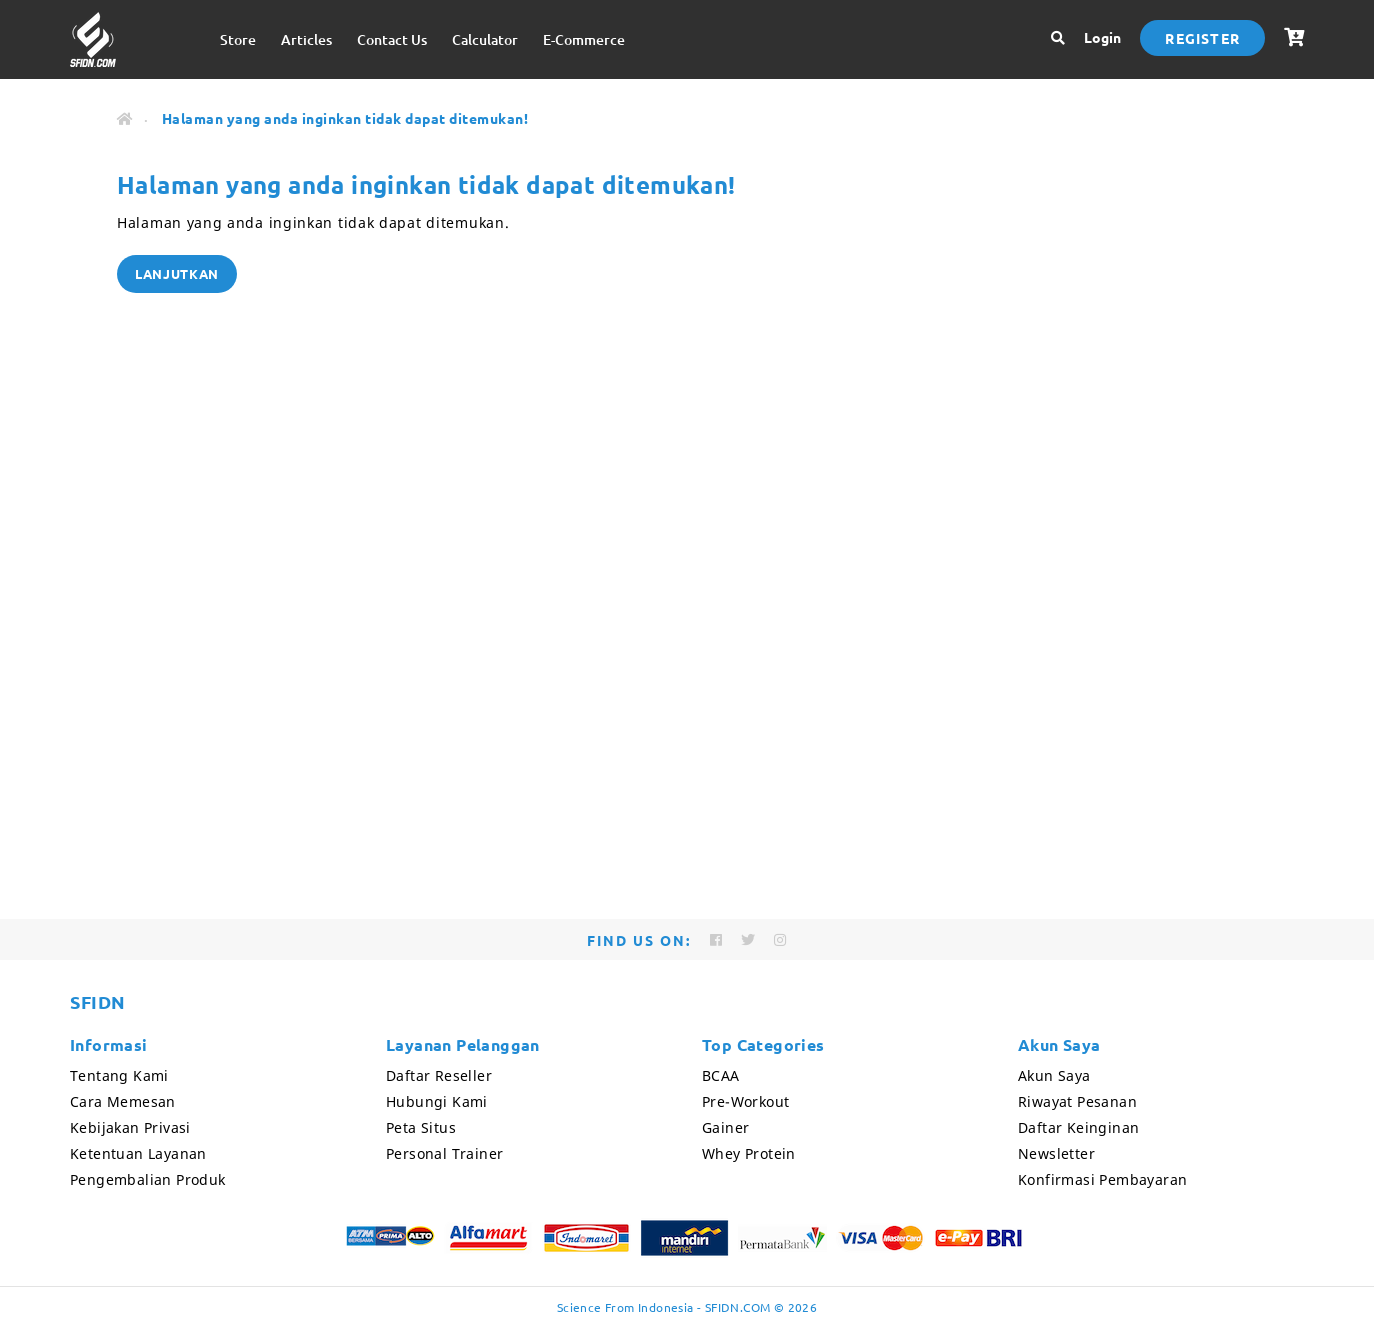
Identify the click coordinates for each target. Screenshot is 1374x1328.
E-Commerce (584, 39)
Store (238, 39)
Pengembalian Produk (148, 1179)
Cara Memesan (123, 1101)
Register (1202, 38)
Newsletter (1056, 1153)
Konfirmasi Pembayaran (1102, 1179)
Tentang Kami (119, 1075)
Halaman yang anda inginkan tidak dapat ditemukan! (345, 118)
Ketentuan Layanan (138, 1153)
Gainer (725, 1127)
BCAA (721, 1075)
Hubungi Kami (437, 1101)
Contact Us (392, 39)
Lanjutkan (177, 273)
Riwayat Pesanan (1077, 1101)
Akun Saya (1054, 1075)
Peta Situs (421, 1127)
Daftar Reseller (439, 1075)
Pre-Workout (745, 1101)
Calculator (485, 39)
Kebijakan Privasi (130, 1127)
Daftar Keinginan (1078, 1127)
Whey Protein (749, 1153)
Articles (306, 39)
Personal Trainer (444, 1153)
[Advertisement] (687, 709)
